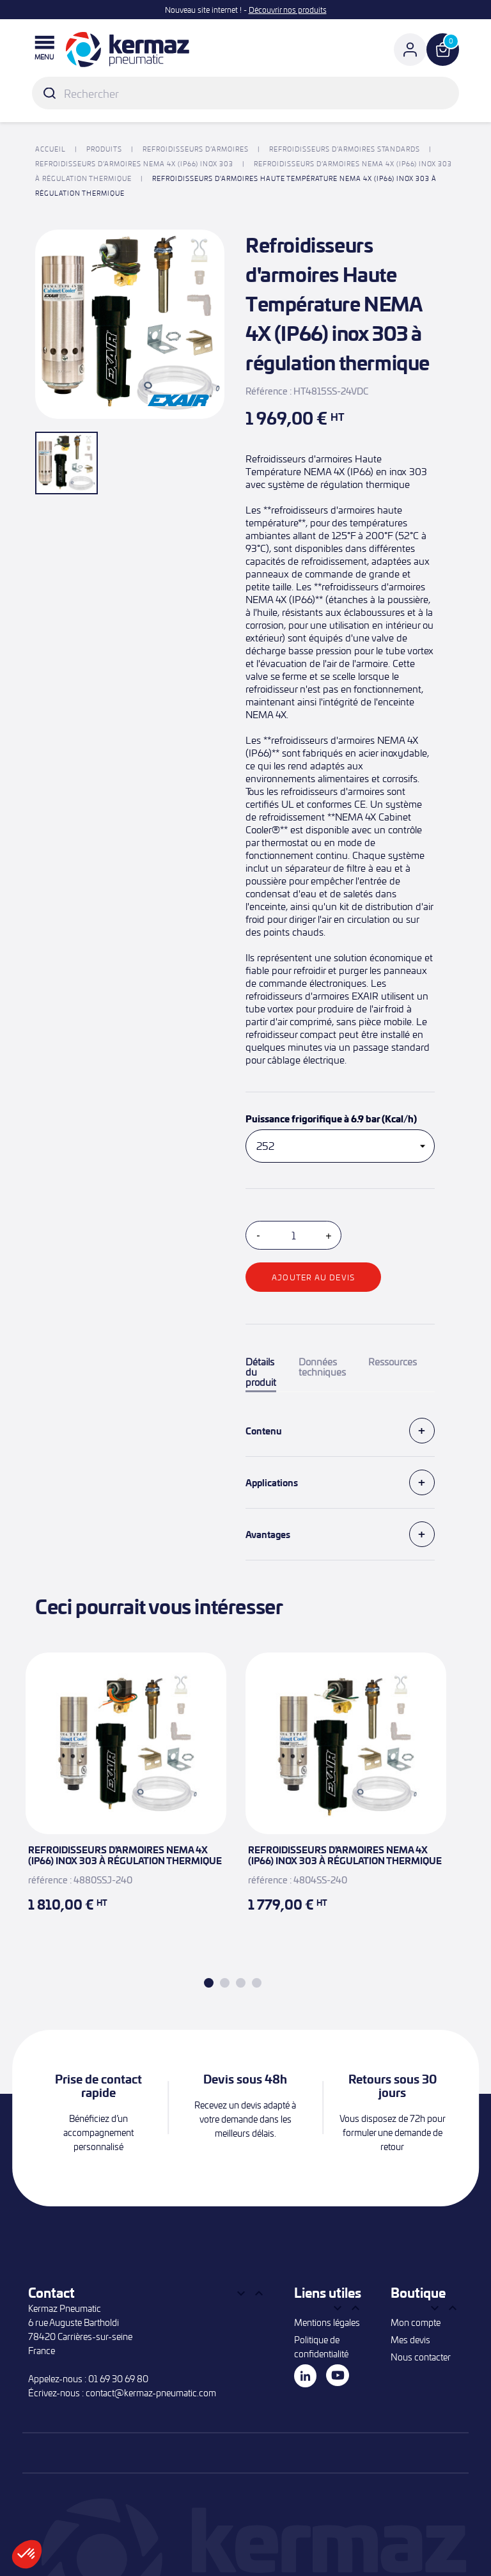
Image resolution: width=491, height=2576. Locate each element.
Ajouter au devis (313, 1277)
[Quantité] (293, 1235)
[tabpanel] (126, 1799)
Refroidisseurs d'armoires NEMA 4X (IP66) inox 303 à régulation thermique (125, 1855)
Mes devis (410, 2340)
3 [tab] (241, 1983)
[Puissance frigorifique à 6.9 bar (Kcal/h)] (340, 1146)
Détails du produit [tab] (261, 1372)
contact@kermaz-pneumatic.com (151, 2393)
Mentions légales (327, 2322)
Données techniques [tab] (322, 1367)
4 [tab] (256, 1983)
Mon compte (415, 2322)
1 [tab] (209, 1983)
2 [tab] (225, 1983)
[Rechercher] (245, 93)
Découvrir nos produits (288, 9)
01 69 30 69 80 (118, 2379)
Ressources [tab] (392, 1362)
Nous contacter (421, 2357)
